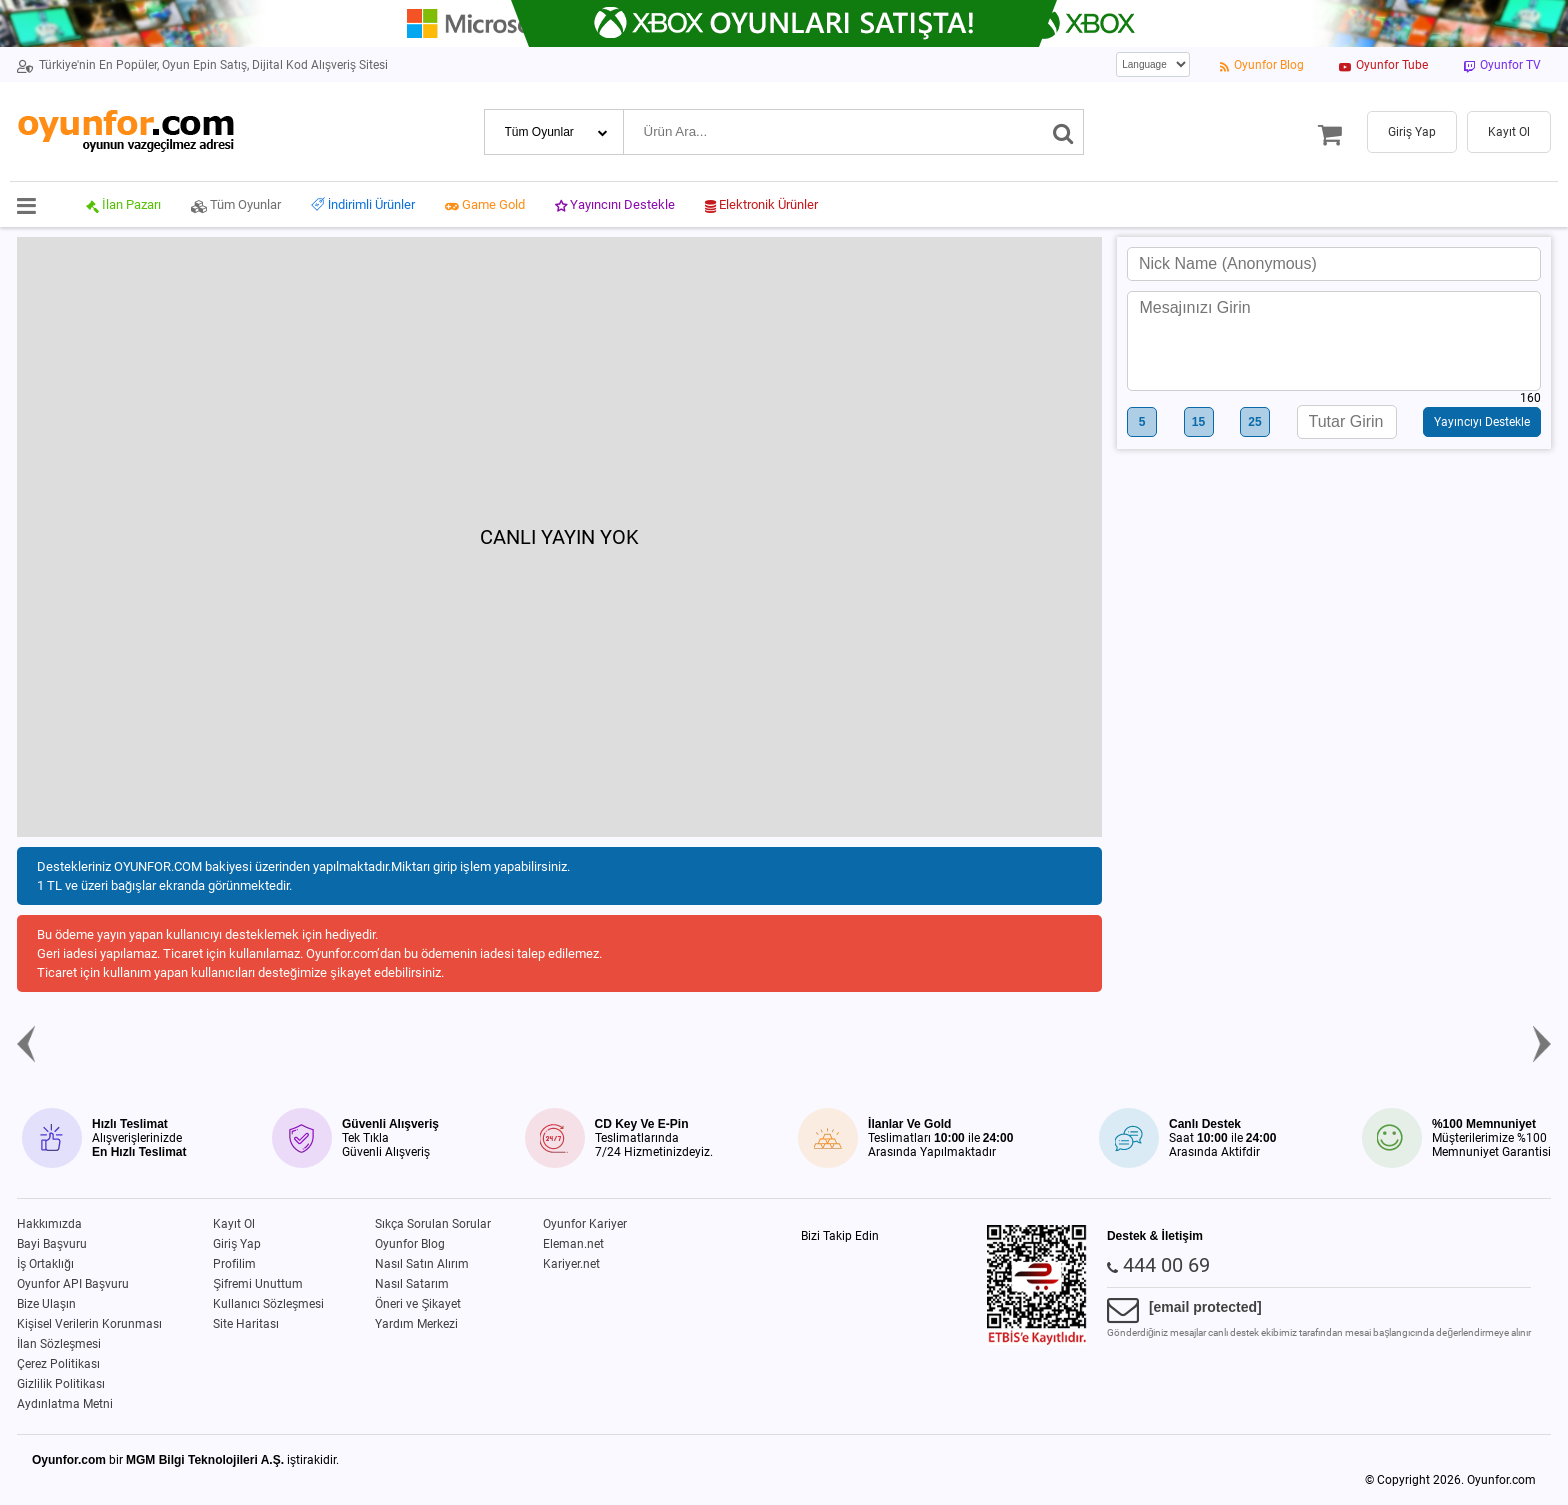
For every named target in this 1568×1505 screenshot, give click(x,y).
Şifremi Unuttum (258, 1284)
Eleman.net (573, 1244)
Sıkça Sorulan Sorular (433, 1224)
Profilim (234, 1264)
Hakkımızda (49, 1224)
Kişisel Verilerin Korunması (89, 1324)
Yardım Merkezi (416, 1324)
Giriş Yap (237, 1244)
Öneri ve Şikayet (418, 1304)
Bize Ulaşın (46, 1304)
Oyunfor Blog (410, 1244)
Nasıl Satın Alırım (422, 1264)
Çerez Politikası (58, 1364)
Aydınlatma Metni (65, 1404)
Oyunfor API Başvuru (73, 1284)
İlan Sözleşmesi (59, 1344)
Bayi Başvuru (52, 1244)
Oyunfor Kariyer (585, 1224)
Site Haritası (246, 1324)
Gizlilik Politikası (61, 1384)
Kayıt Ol (234, 1224)
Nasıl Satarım (412, 1284)
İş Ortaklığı (45, 1264)
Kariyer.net (571, 1264)
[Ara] (1063, 132)
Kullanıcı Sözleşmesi (268, 1304)
